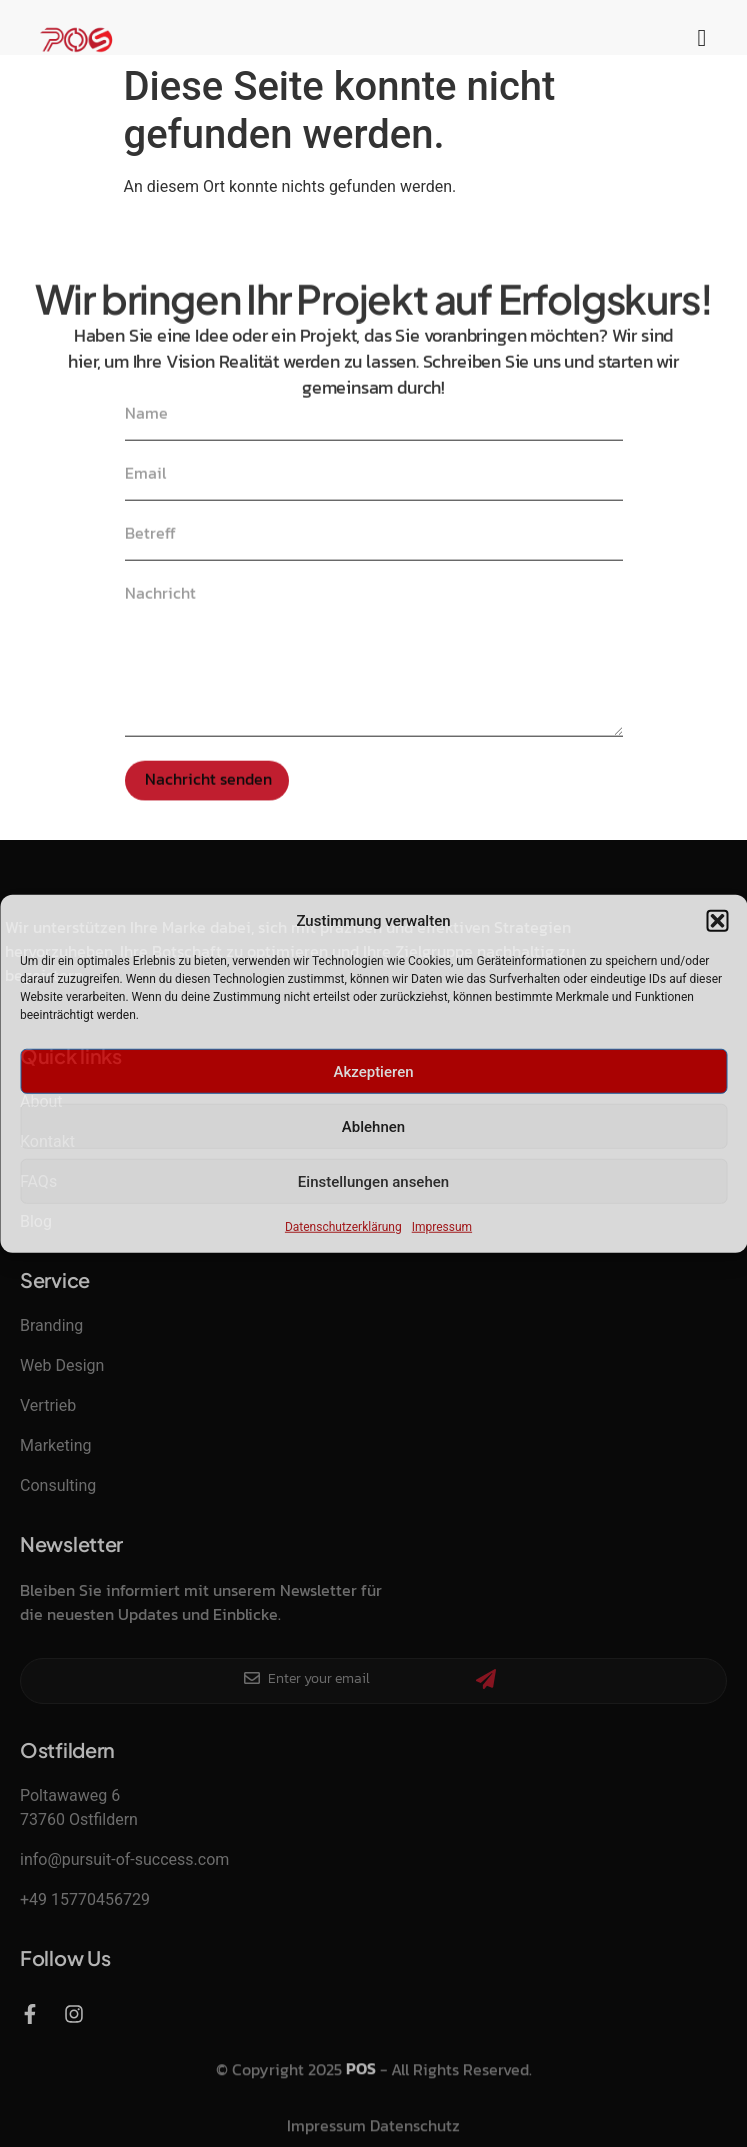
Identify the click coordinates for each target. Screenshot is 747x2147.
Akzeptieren (373, 1071)
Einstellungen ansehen (373, 1181)
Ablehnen (373, 1126)
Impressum (442, 1227)
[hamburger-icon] (702, 39)
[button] (717, 921)
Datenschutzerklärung (343, 1227)
